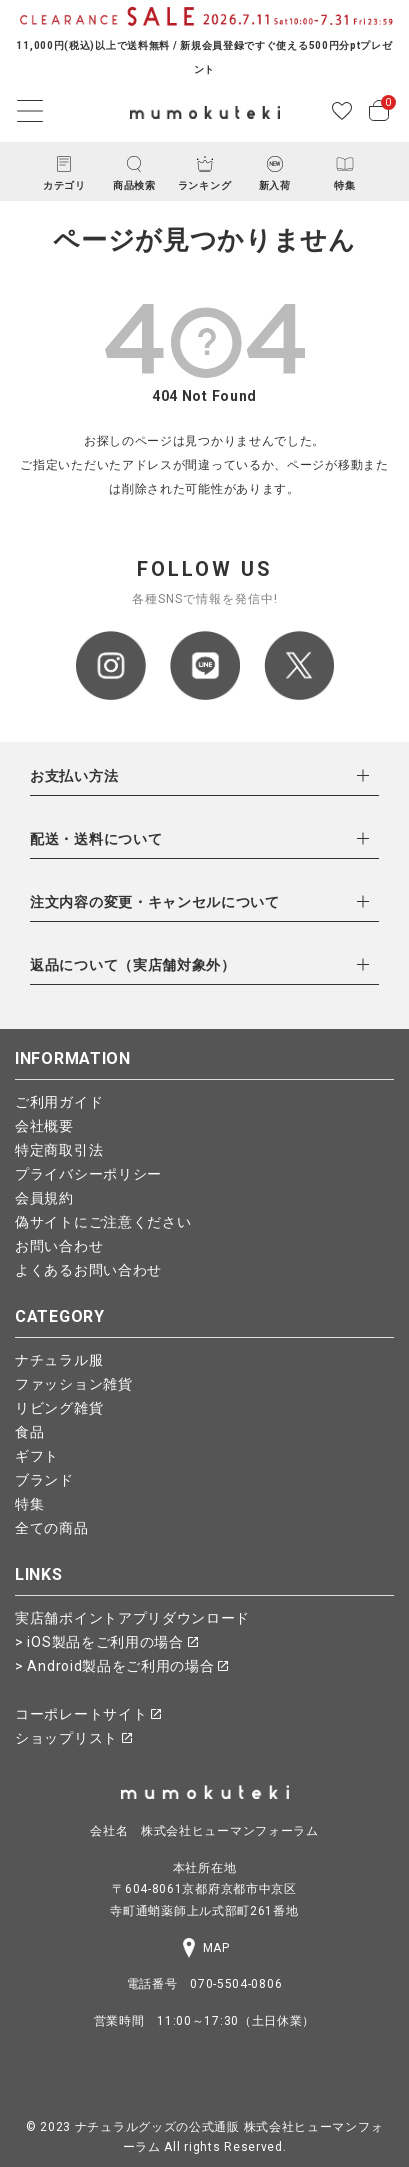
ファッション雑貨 (74, 1384)
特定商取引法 (59, 1150)
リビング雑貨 (59, 1408)
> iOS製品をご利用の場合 (106, 1642)
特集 (29, 1504)
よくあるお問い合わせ (88, 1270)
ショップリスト (73, 1738)
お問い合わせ (59, 1246)
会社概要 (44, 1126)
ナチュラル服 (59, 1360)
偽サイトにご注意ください (103, 1222)
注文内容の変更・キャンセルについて (155, 902)
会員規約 (44, 1198)
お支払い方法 (74, 776)
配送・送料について (96, 839)
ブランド (44, 1480)
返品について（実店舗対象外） (133, 965)
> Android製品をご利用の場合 (121, 1666)
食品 (29, 1432)
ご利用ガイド (59, 1102)
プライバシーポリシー (88, 1174)
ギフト (37, 1456)
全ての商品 (52, 1528)
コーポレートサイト (88, 1714)
